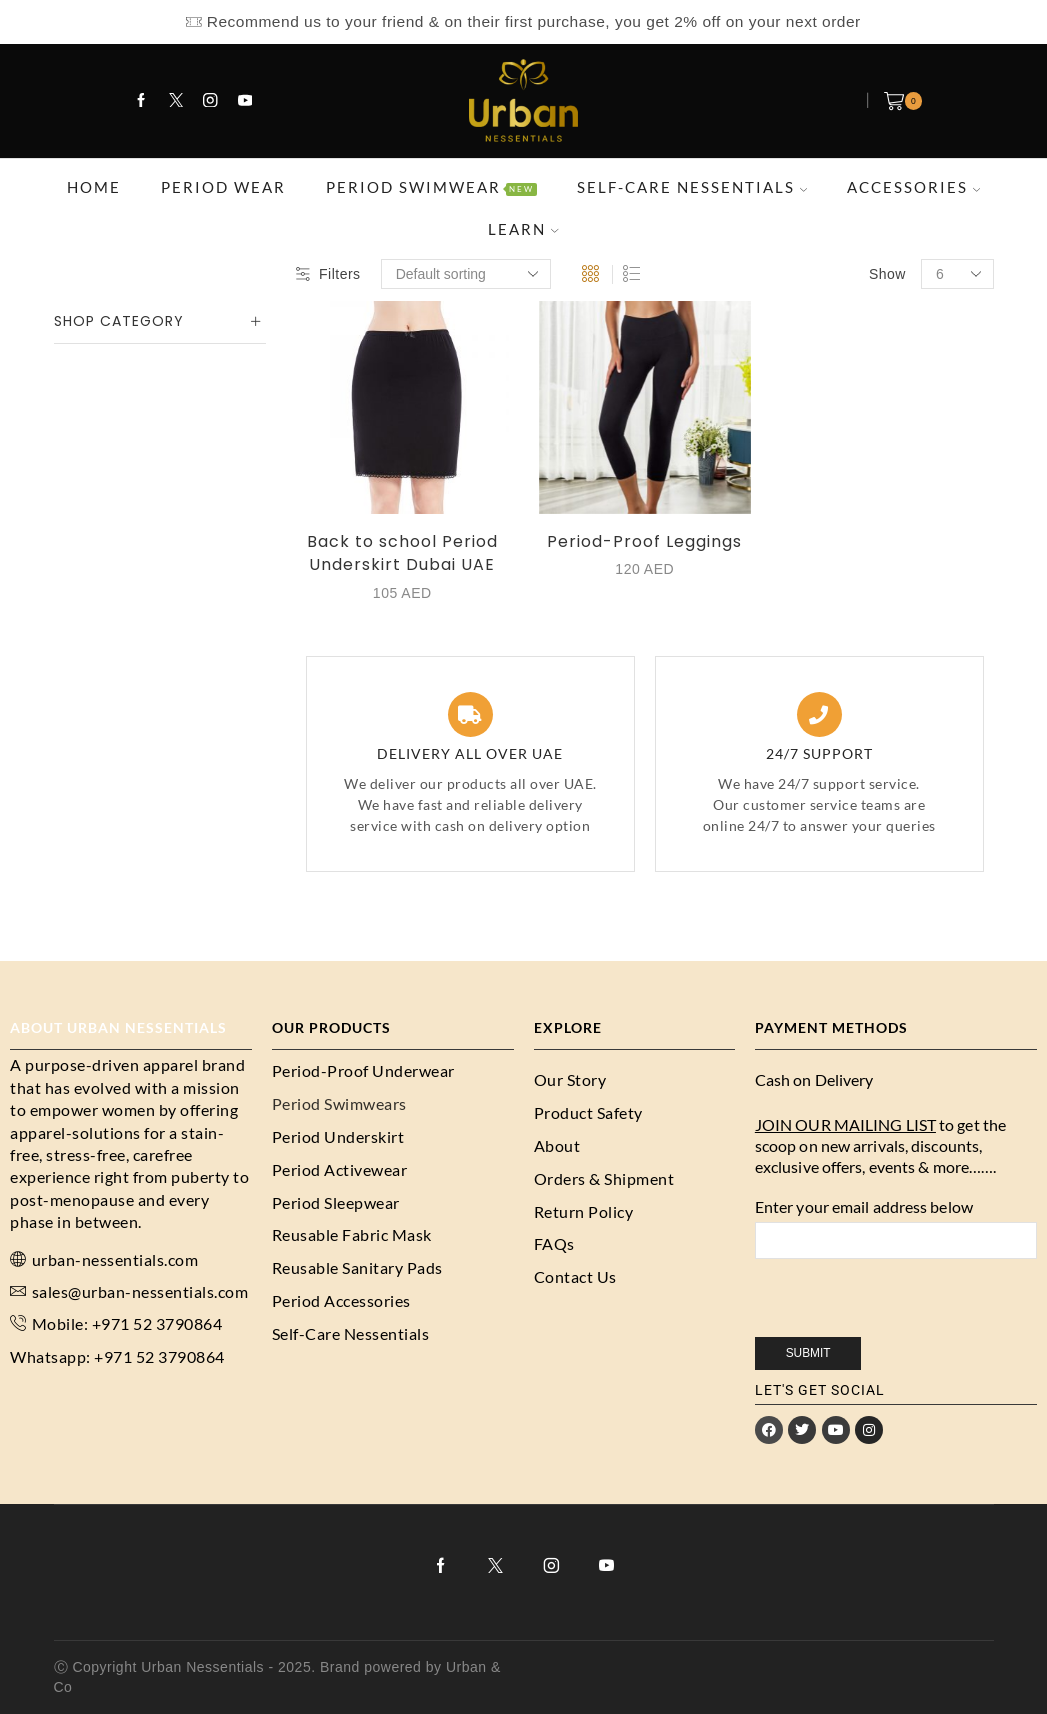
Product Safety (588, 1112)
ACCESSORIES (913, 187)
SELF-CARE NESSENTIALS (692, 187)
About (557, 1145)
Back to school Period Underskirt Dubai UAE (402, 553)
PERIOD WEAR (223, 187)
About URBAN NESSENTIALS (118, 1027)
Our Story (570, 1079)
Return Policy (584, 1211)
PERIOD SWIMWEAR (431, 187)
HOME (94, 187)
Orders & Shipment (604, 1178)
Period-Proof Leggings (644, 541)
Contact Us (575, 1276)
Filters (328, 274)
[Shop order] (466, 274)
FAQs (554, 1243)
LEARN (523, 229)
